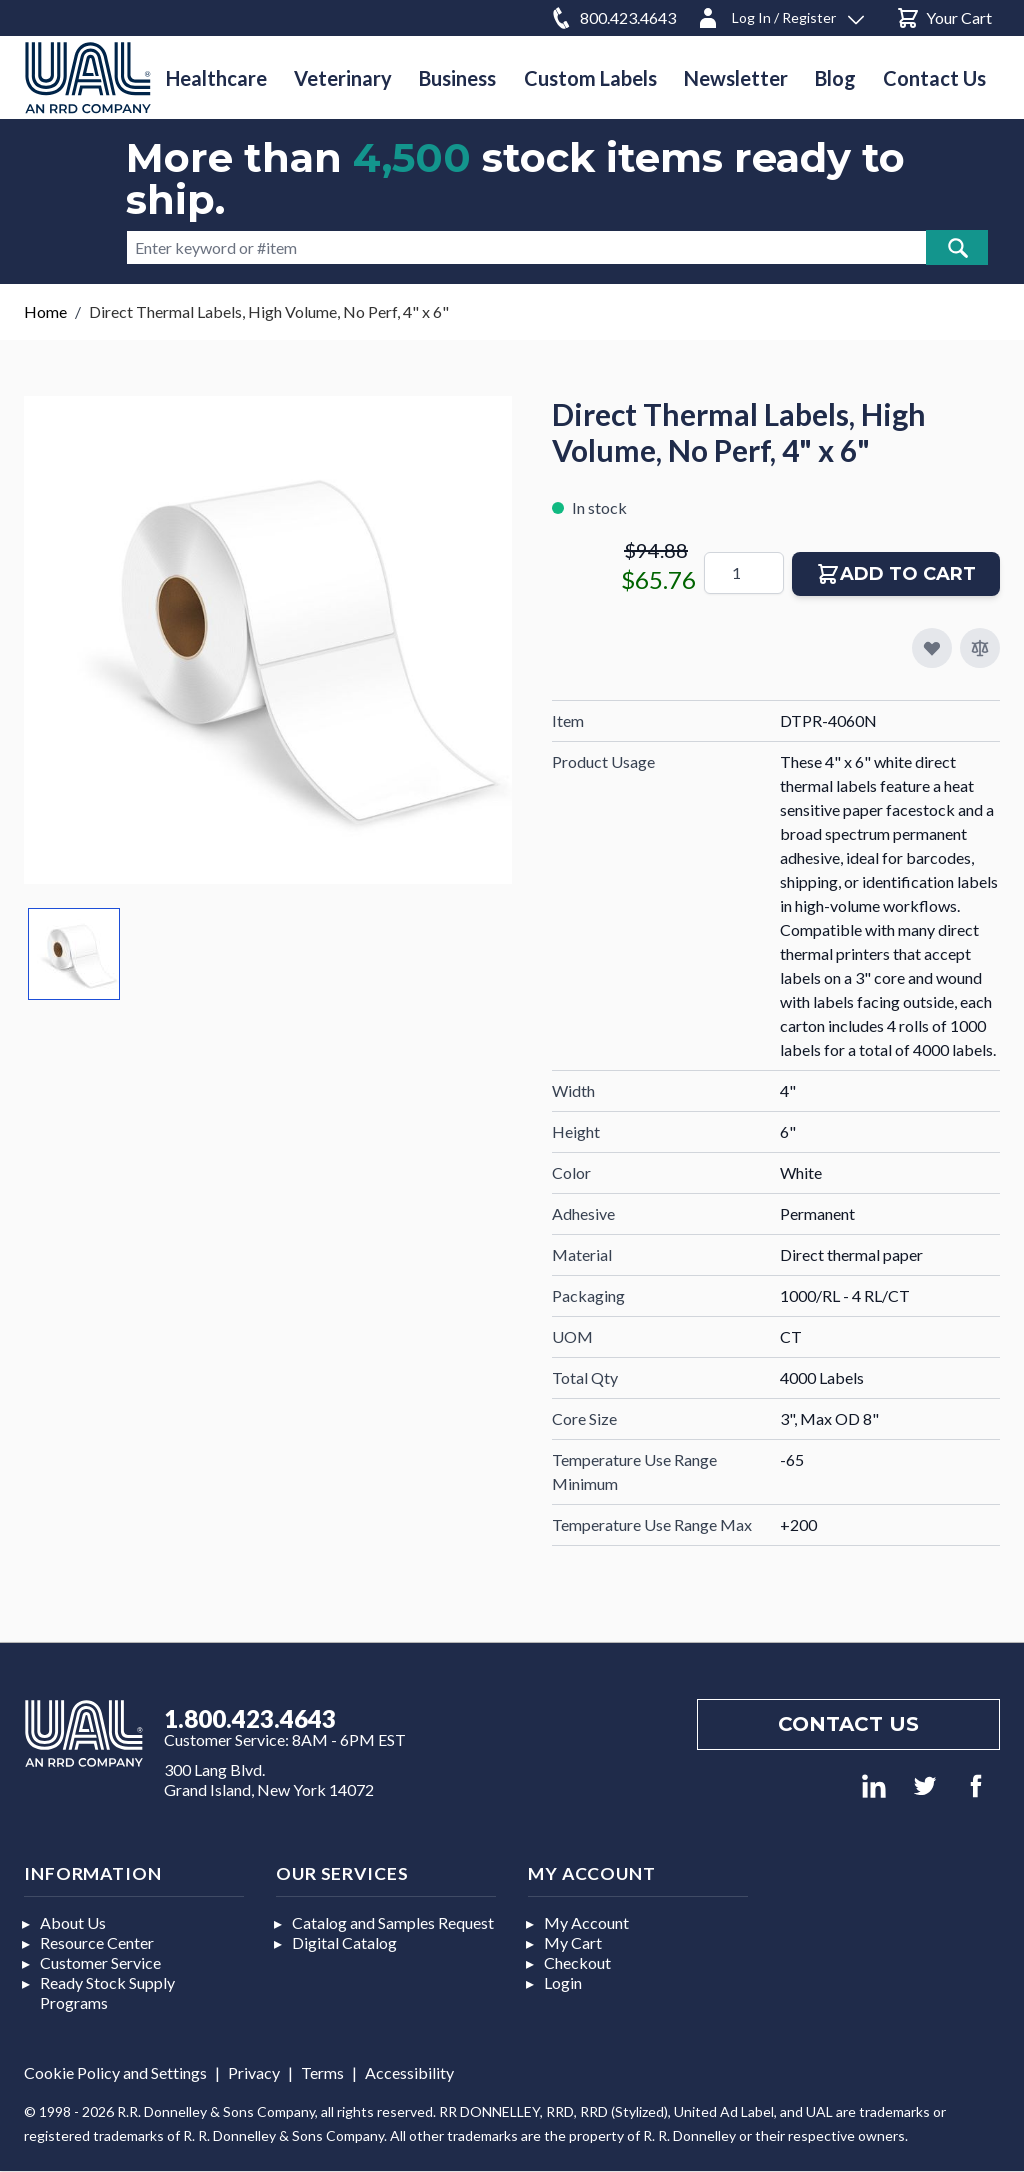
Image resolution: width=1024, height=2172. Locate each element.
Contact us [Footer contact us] (848, 1724)
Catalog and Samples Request (393, 1922)
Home (45, 311)
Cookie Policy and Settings (115, 2072)
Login (563, 1982)
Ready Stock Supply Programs (107, 1992)
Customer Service (100, 1962)
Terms (322, 2072)
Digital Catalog (344, 1942)
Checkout (577, 1962)
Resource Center (97, 1942)
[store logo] (88, 77)
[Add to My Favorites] (932, 648)
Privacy (254, 2072)
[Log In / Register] (780, 14)
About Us (73, 1922)
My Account (586, 1922)
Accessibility (409, 2072)
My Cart (573, 1942)
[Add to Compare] (980, 648)
